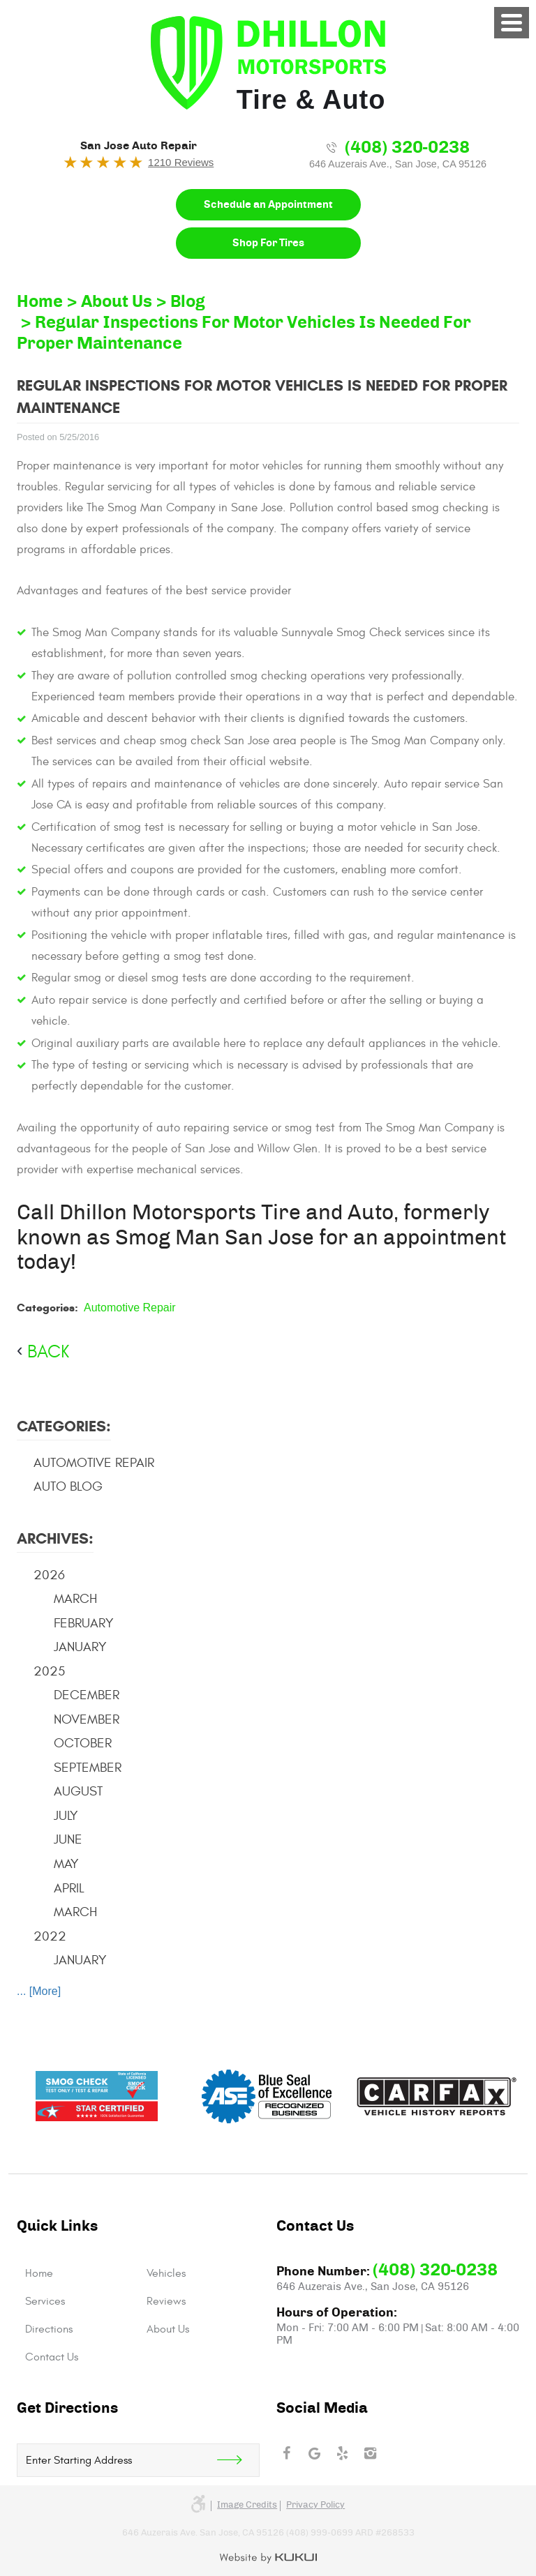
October (83, 1743)
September (87, 1767)
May (66, 1863)
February (84, 1623)
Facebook (286, 2453)
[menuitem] (77, 2273)
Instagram (370, 2453)
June (68, 1839)
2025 (49, 1671)
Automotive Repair (130, 1307)
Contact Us (51, 2357)
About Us (116, 302)
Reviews (166, 2301)
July (66, 1815)
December (86, 1695)
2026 (49, 1575)
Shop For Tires (268, 243)
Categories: (64, 1426)
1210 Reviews (181, 162)
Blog (187, 302)
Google (314, 2453)
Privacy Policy (315, 2505)
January (80, 1647)
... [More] (39, 1991)
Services (45, 2301)
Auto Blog (68, 1486)
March (75, 1598)
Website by (268, 2558)
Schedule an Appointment (268, 204)
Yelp (342, 2453)
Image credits (247, 2505)
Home (40, 302)
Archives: (55, 1538)
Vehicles (166, 2273)
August (78, 1791)
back (48, 1351)
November (86, 1719)
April (69, 1888)
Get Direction (238, 2460)
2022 (50, 1936)
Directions (49, 2329)
